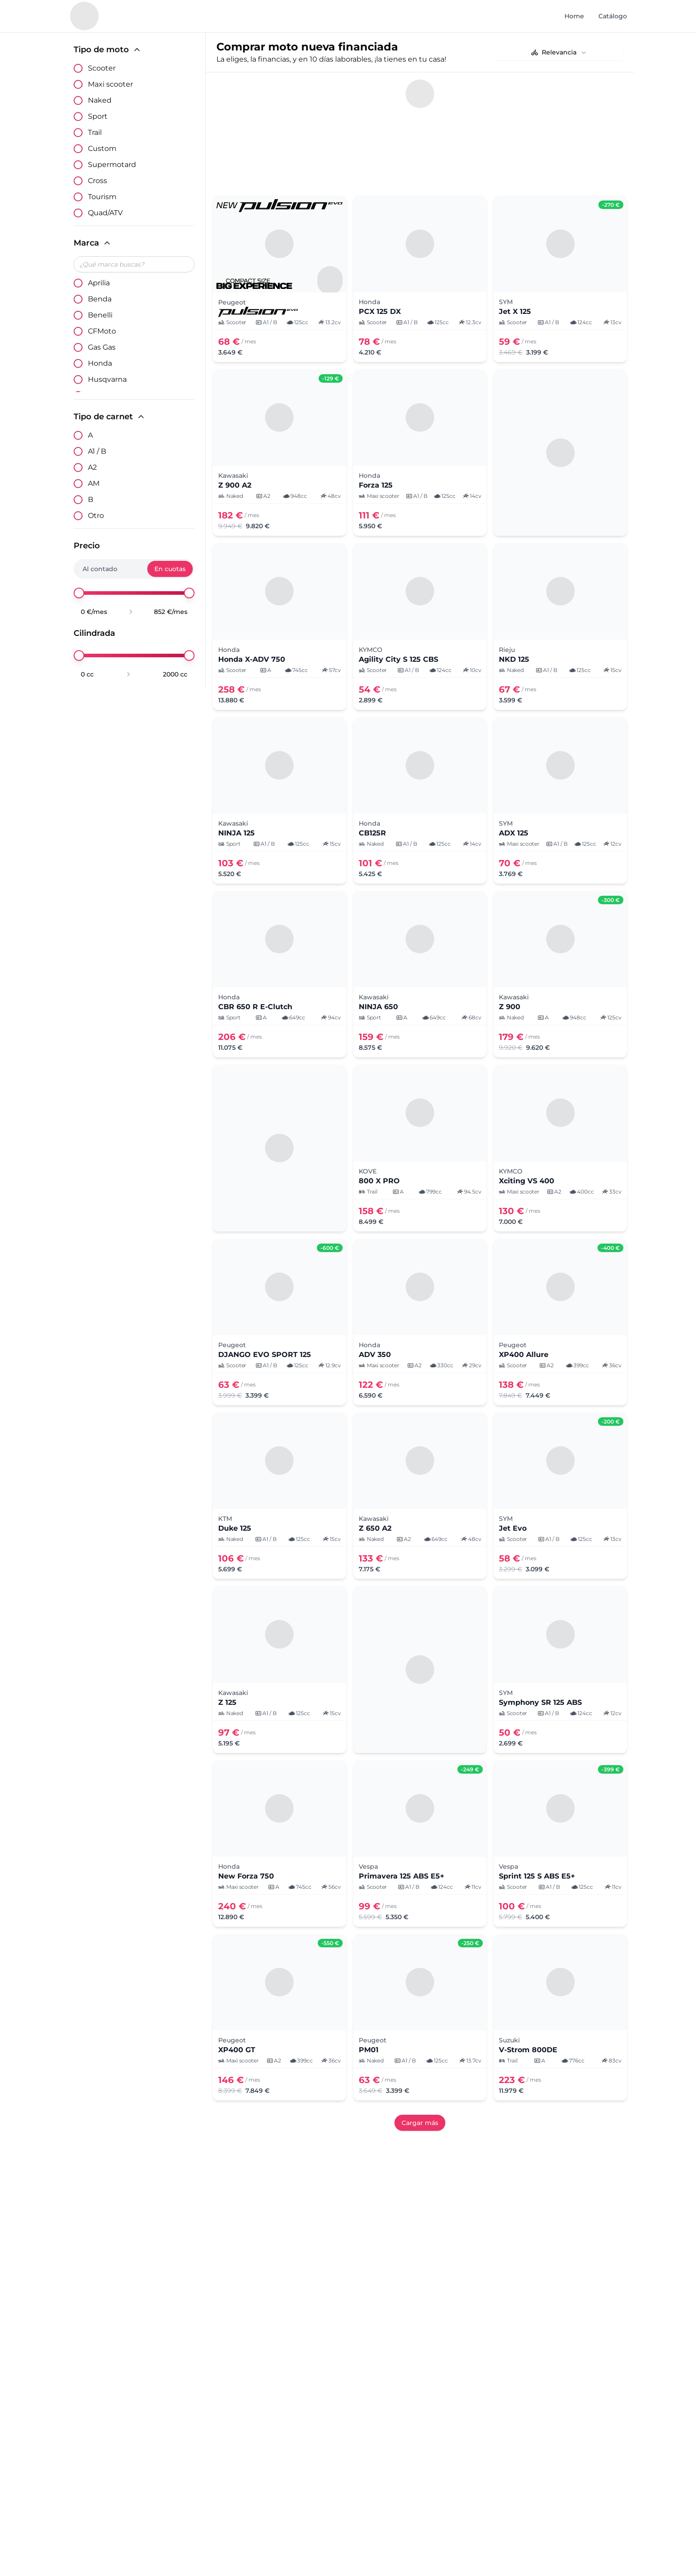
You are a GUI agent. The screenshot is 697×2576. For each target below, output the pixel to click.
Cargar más (420, 2123)
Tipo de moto (107, 49)
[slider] (79, 593)
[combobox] (559, 52)
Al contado (100, 569)
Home (574, 16)
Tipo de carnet (109, 417)
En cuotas (170, 569)
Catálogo (612, 16)
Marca (93, 243)
